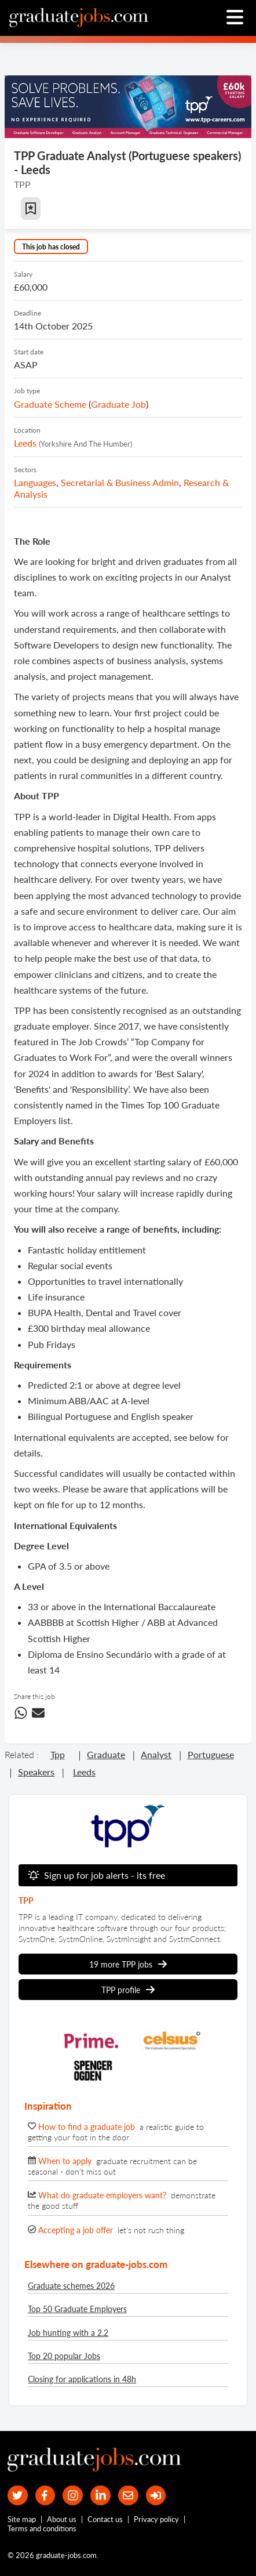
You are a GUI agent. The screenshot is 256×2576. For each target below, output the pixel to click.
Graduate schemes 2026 (71, 2286)
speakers (36, 1771)
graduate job (118, 404)
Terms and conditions (42, 2528)
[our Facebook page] (45, 2496)
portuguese (211, 1754)
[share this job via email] (38, 1715)
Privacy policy (156, 2519)
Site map (22, 2519)
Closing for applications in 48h (82, 2379)
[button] (31, 208)
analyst (156, 1754)
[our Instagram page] (73, 2496)
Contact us (105, 2519)
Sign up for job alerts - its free (96, 1875)
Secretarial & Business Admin (120, 482)
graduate (106, 1754)
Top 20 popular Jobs (64, 2356)
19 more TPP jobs (128, 1964)
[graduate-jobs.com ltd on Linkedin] (100, 2496)
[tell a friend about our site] (128, 2496)
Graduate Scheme (50, 404)
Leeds (25, 442)
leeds (84, 1771)
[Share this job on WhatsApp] (21, 1715)
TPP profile (128, 1989)
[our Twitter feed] (18, 2496)
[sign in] (156, 2496)
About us (61, 2519)
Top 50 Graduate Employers (77, 2309)
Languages (35, 482)
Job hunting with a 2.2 (68, 2333)
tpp (57, 1754)
